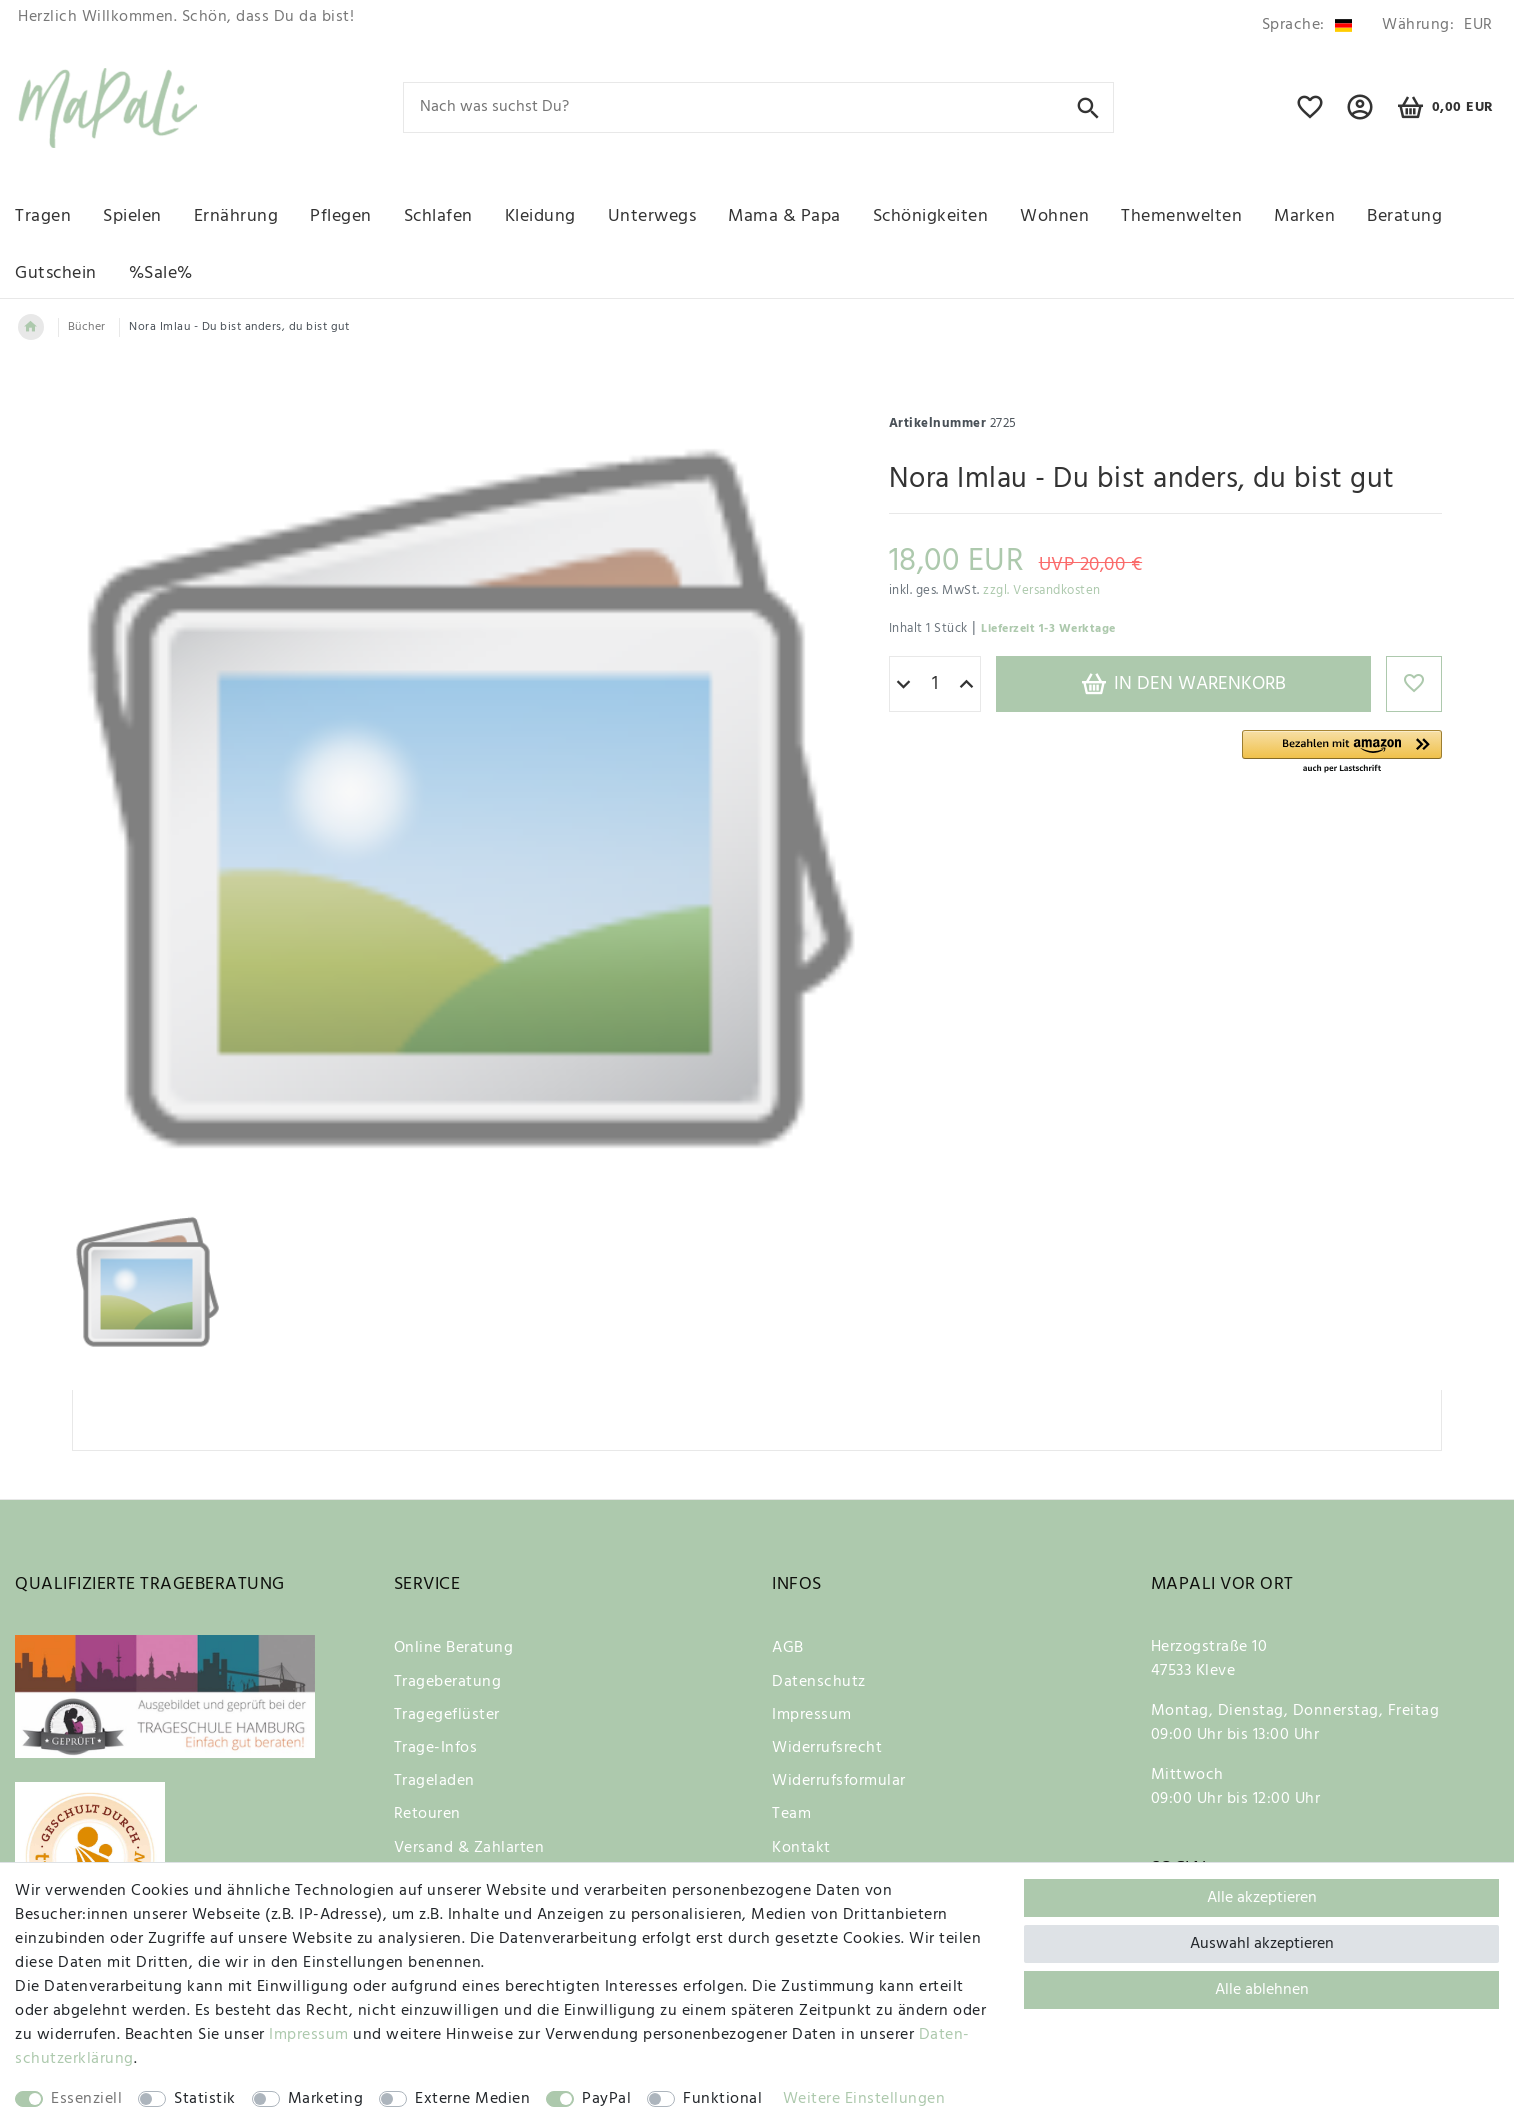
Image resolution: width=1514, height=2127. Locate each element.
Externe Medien (472, 2099)
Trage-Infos (436, 1748)
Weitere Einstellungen (864, 2099)
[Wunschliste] (1310, 116)
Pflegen (341, 216)
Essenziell (86, 2099)
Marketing (326, 2099)
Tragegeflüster (447, 1715)
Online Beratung (454, 1648)
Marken (1304, 216)
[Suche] (1088, 106)
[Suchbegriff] (758, 107)
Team (791, 1814)
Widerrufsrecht (827, 1748)
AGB (788, 1648)
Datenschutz (819, 1682)
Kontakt (801, 1848)
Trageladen (434, 1781)
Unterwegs (652, 216)
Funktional (722, 2099)
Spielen (132, 216)
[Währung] (1434, 25)
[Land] (1307, 25)
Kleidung (540, 216)
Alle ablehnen (1262, 1990)
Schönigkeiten (931, 216)
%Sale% (161, 273)
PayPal (606, 2099)
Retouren (427, 1814)
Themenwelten (1181, 216)
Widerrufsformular (839, 1781)
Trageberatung (448, 1682)
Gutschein (56, 273)
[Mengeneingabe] (935, 684)
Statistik (205, 2099)
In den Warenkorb (1183, 684)
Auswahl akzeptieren (1262, 1944)
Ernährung (236, 216)
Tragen (43, 216)
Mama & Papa (784, 216)
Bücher (87, 327)
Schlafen (438, 216)
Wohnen (1054, 216)
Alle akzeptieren (1262, 1898)
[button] (1342, 752)
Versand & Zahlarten (469, 1848)
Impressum (812, 1715)
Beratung (1404, 216)
